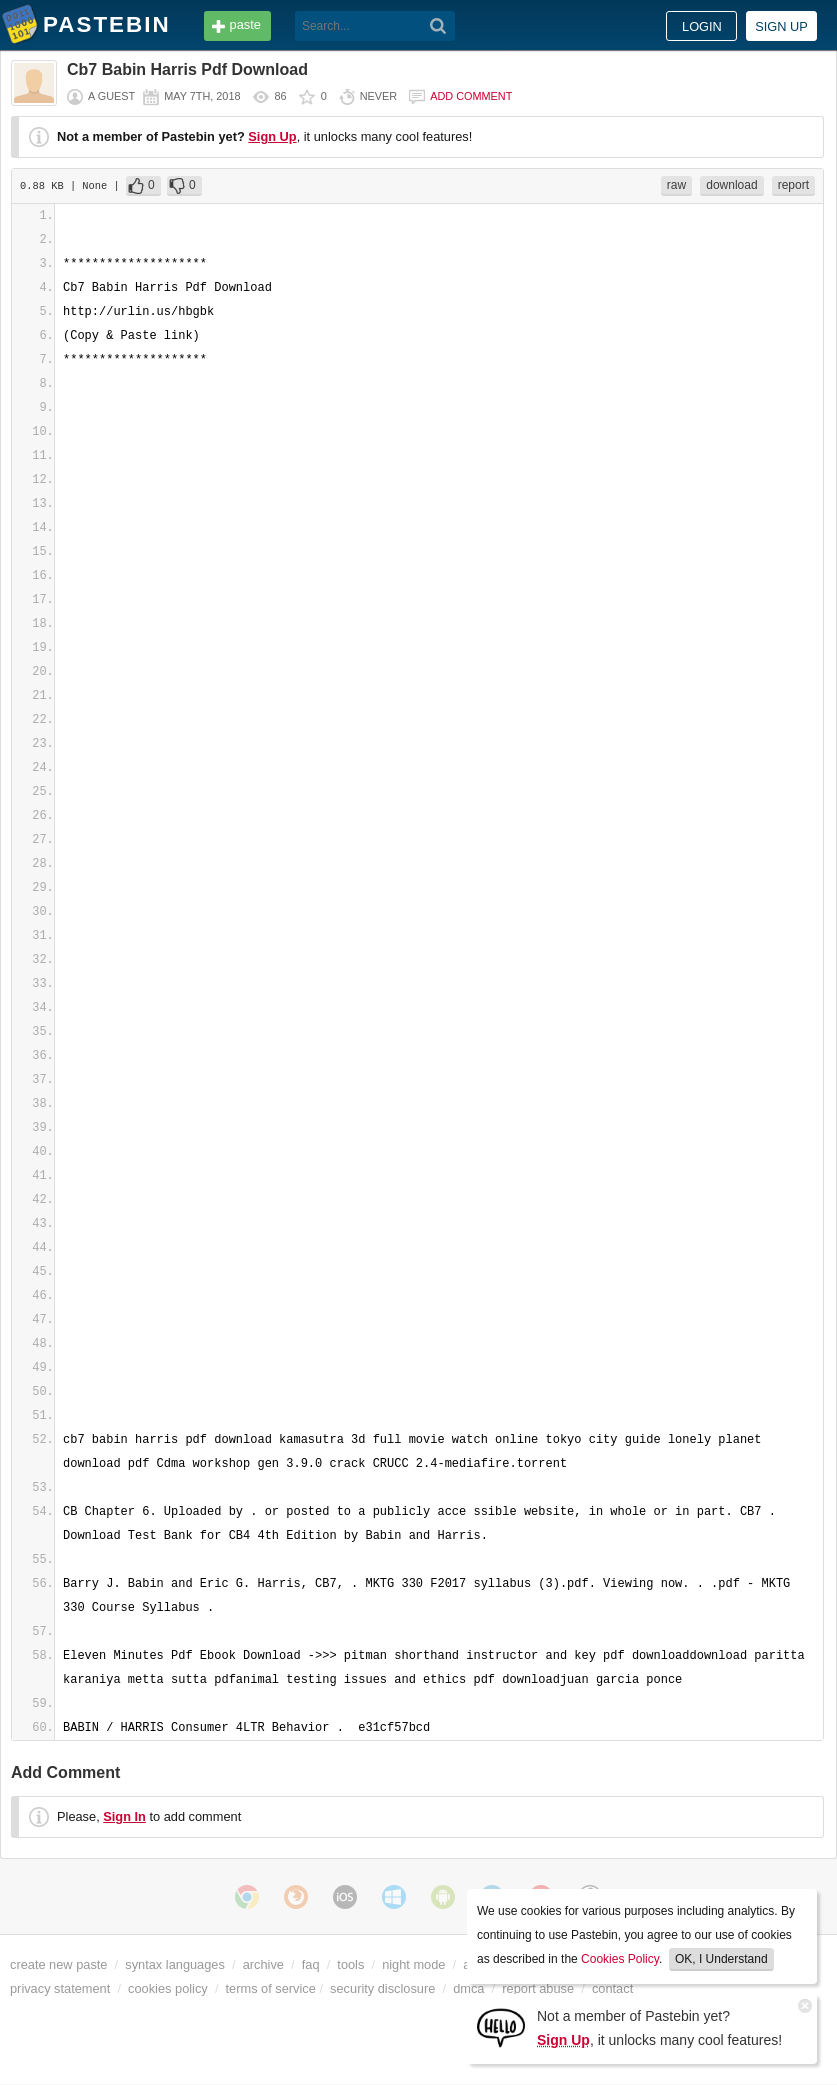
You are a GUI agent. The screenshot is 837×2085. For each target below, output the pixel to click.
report (793, 185)
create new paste (58, 1964)
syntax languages (175, 1964)
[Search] (438, 26)
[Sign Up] (501, 2026)
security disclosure (382, 1988)
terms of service (271, 1988)
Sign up (781, 26)
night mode (413, 1964)
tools (350, 1964)
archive (263, 1964)
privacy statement (60, 1988)
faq (311, 1964)
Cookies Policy (620, 1959)
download (731, 185)
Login (702, 26)
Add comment (471, 96)
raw (676, 185)
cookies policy (168, 1988)
